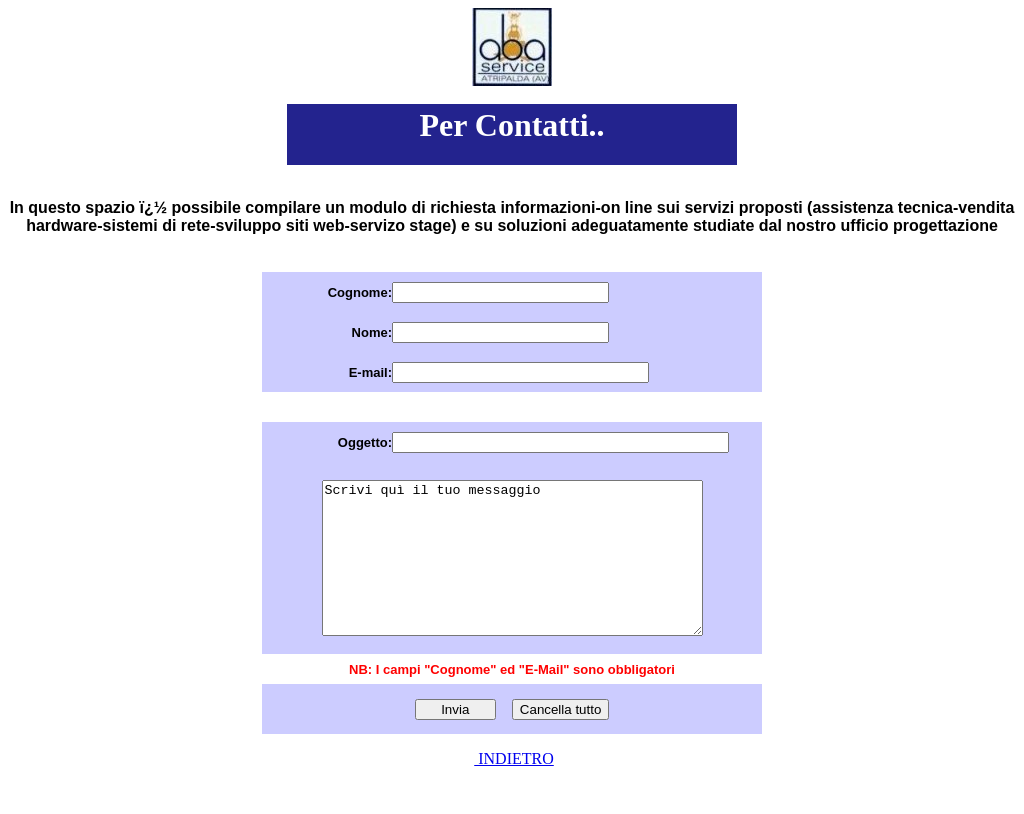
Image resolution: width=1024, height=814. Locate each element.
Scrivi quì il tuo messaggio (512, 573)
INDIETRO (514, 788)
